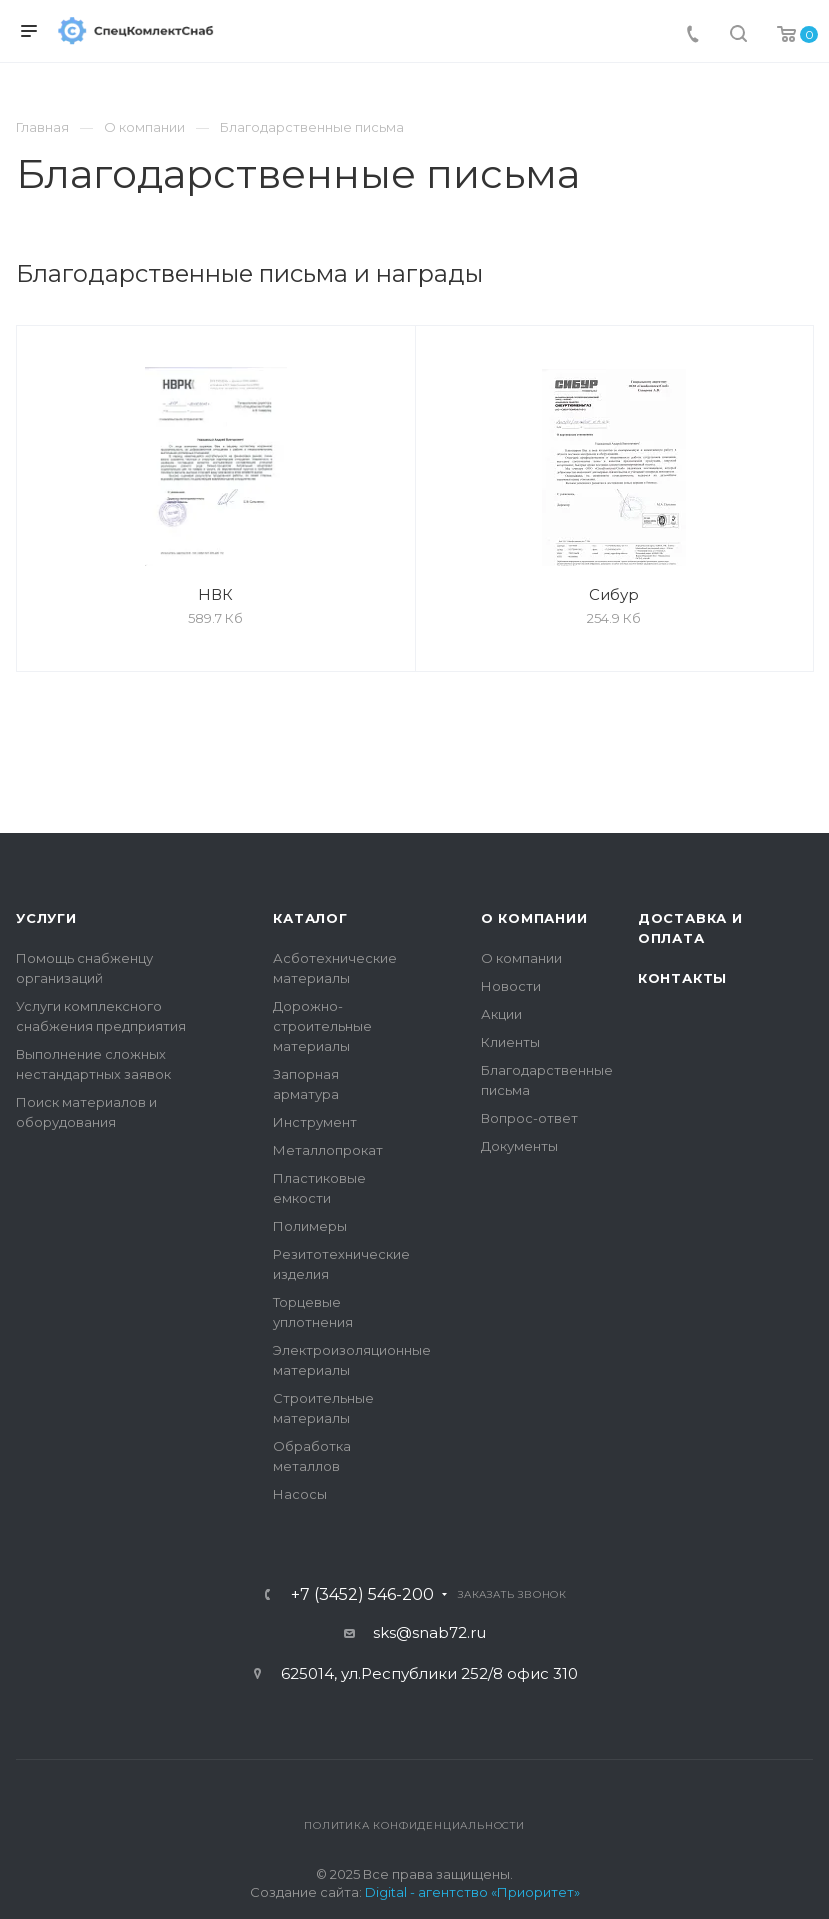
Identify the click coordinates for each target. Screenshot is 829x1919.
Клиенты (510, 1042)
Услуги (46, 918)
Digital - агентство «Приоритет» (472, 1892)
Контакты (682, 978)
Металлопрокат (328, 1150)
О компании (534, 918)
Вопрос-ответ (529, 1118)
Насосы (300, 1494)
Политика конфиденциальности (414, 1825)
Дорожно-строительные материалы (322, 1026)
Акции (501, 1014)
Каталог (310, 918)
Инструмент (315, 1122)
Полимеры (310, 1226)
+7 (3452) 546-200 (362, 1595)
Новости (511, 986)
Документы (519, 1146)
